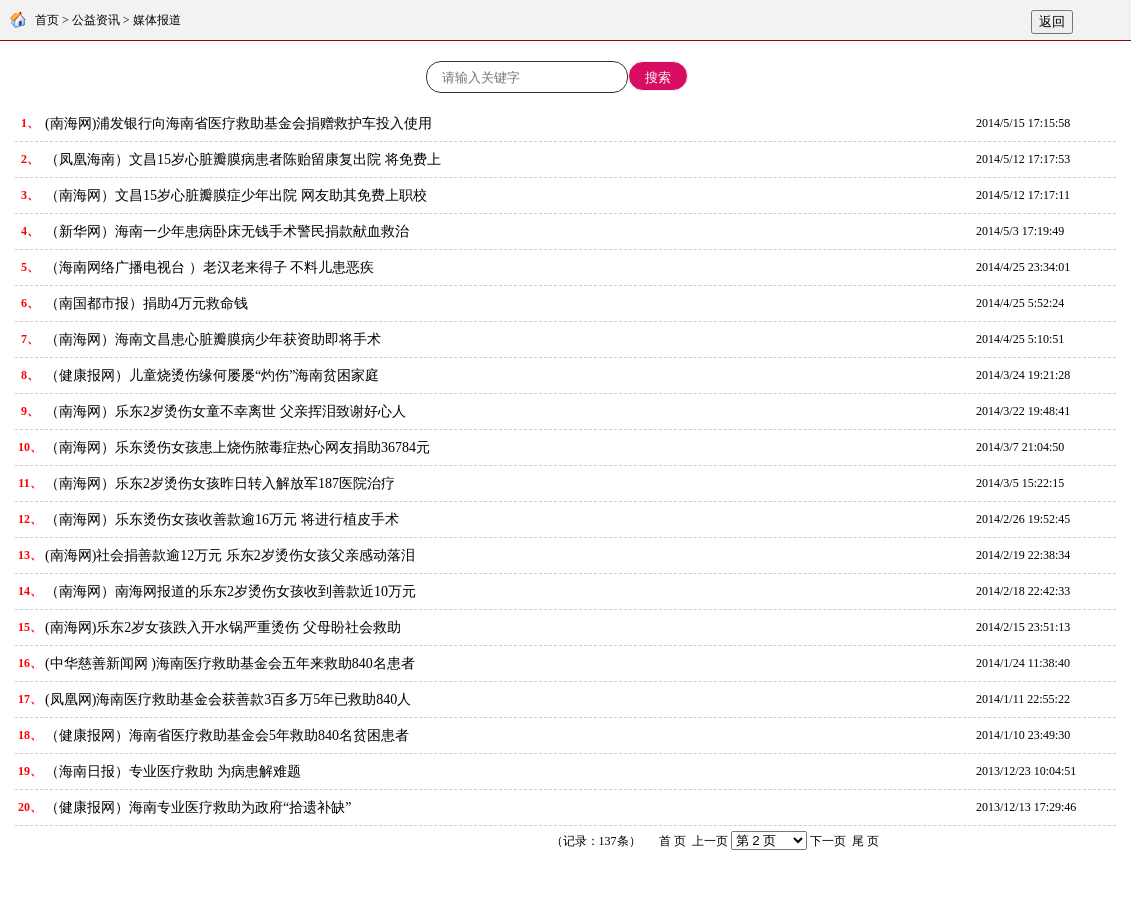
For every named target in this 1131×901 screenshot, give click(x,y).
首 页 (672, 841)
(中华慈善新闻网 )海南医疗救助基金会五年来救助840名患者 (230, 663)
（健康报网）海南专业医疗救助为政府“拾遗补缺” (198, 807)
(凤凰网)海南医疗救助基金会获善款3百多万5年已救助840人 (228, 699)
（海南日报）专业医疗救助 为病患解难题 (173, 771)
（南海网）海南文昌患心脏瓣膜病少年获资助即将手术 (213, 339)
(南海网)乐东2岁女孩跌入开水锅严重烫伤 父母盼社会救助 (223, 627)
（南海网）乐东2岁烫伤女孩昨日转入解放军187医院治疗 (220, 483)
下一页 (828, 841)
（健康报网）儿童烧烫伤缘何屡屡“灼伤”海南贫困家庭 (212, 375)
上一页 (710, 841)
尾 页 (865, 841)
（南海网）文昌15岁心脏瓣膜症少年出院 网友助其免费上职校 (236, 195)
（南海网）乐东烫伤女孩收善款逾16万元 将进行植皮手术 (222, 519)
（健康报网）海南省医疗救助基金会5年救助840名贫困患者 (227, 735)
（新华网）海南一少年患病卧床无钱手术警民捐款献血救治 (227, 231)
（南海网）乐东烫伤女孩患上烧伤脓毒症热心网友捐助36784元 (237, 447)
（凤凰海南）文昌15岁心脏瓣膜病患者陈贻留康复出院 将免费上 (243, 159)
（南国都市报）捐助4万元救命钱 (146, 303)
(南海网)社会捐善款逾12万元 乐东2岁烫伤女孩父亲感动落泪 (230, 555)
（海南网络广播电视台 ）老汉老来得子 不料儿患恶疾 (209, 267)
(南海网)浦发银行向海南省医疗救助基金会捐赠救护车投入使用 (238, 123)
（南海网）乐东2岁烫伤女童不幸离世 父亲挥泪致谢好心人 (225, 411)
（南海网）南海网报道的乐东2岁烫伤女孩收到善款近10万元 (230, 591)
